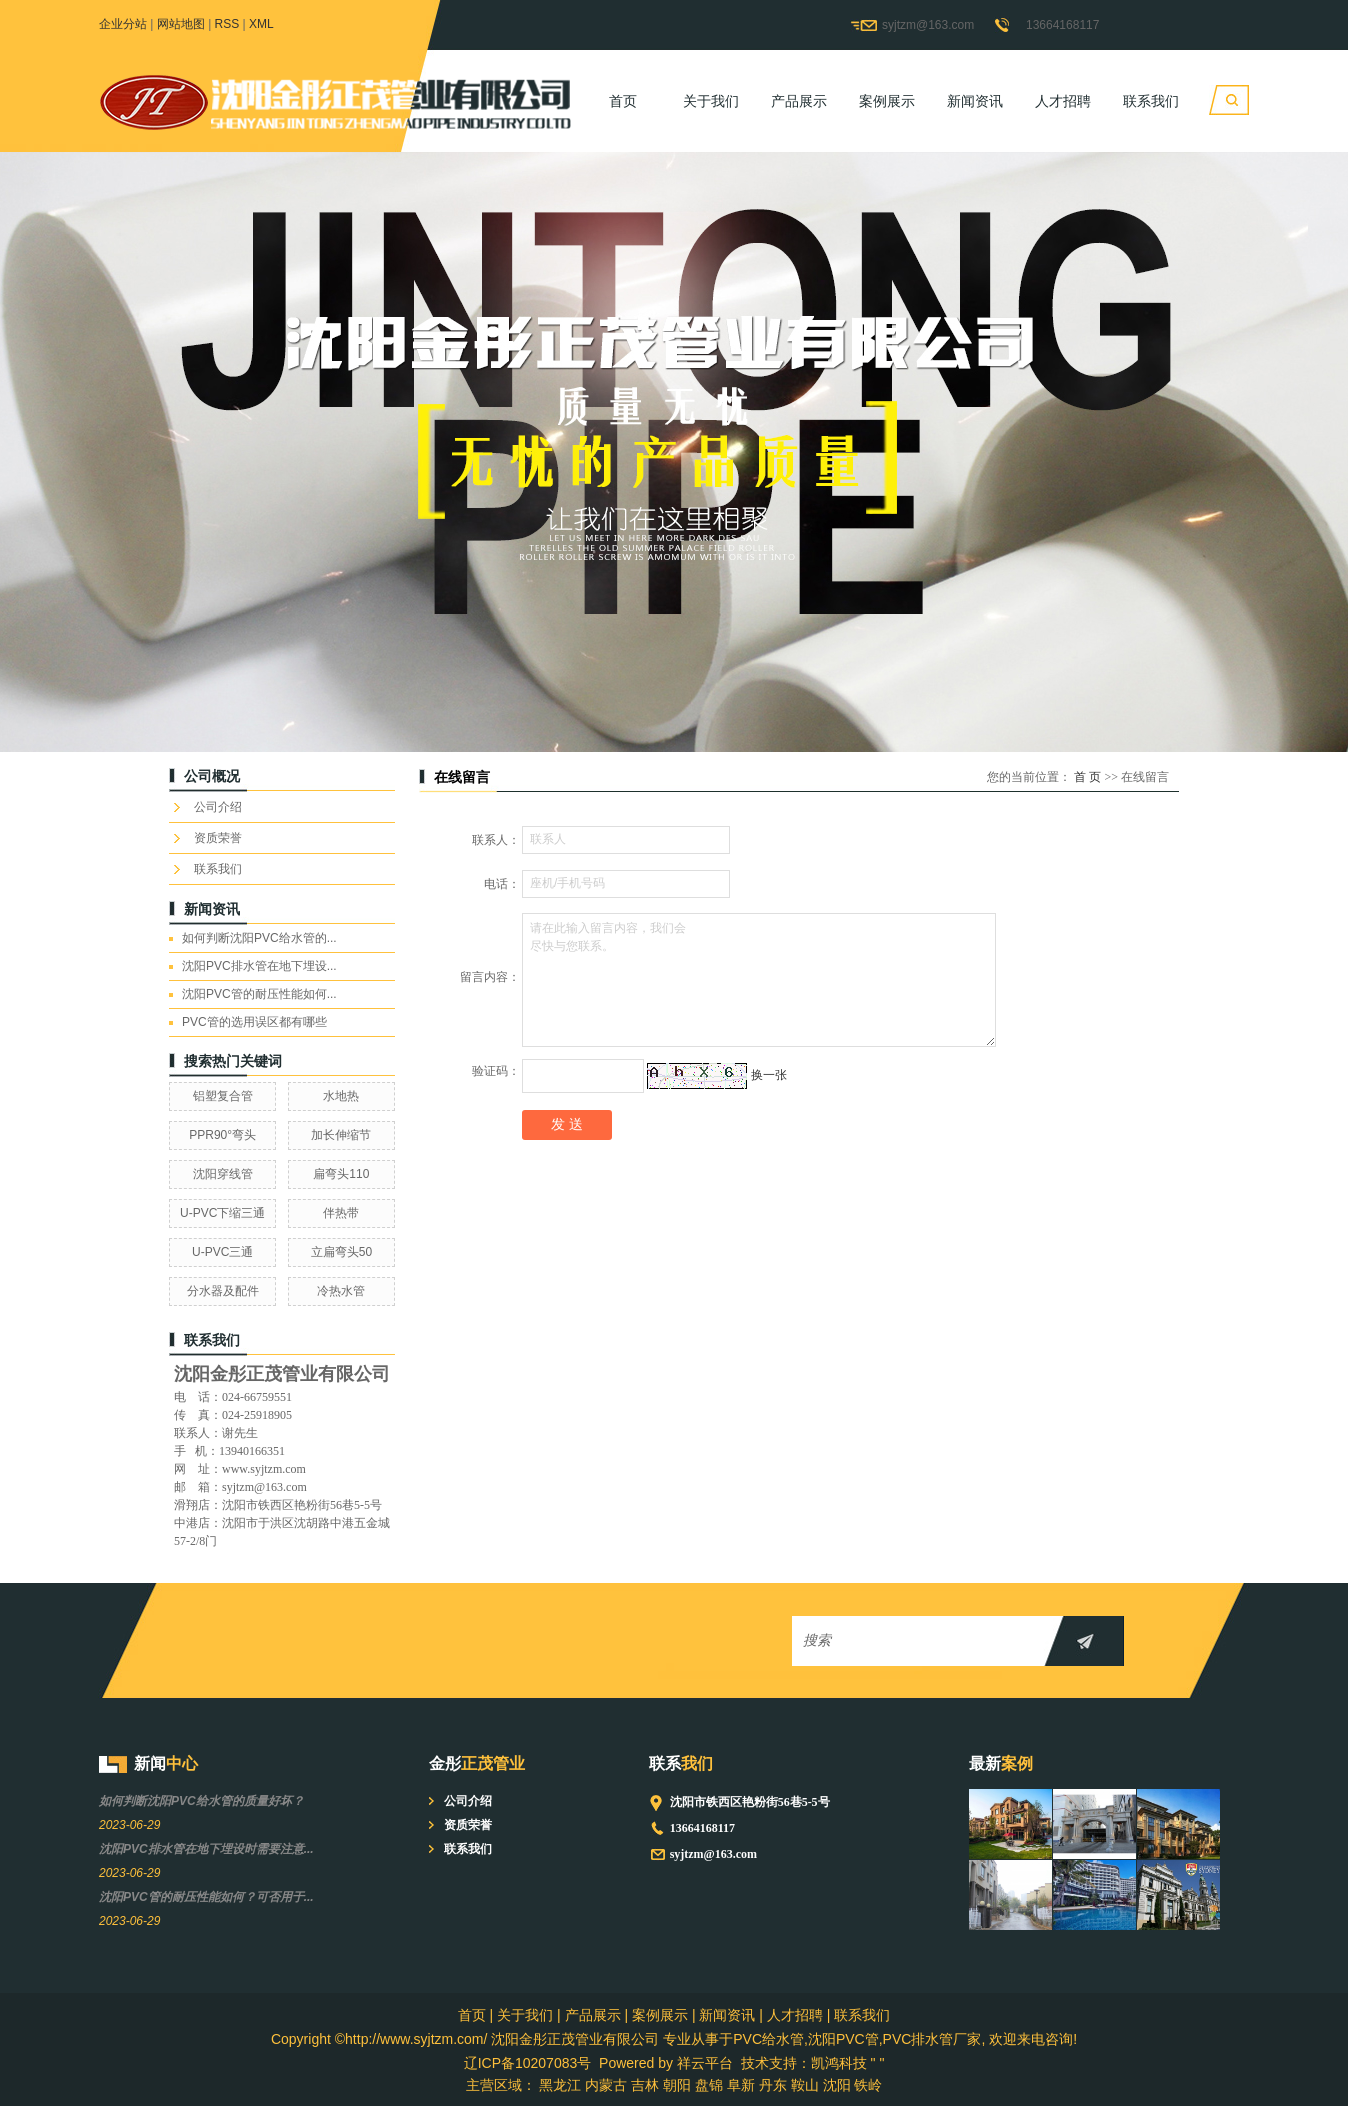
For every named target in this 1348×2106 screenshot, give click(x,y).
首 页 (1087, 777)
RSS (227, 24)
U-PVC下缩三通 (222, 1213)
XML (261, 24)
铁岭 (868, 2085)
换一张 (769, 1075)
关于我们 (711, 101)
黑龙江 (560, 2085)
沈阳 (837, 2085)
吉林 (645, 2085)
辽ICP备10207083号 (528, 2063)
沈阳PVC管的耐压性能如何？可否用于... (206, 1897)
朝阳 (677, 2085)
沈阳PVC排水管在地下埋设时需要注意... (206, 1849)
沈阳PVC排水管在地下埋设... (259, 966)
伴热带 (341, 1213)
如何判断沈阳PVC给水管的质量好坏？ (201, 1801)
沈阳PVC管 (843, 2039)
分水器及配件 (223, 1291)
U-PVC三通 (222, 1252)
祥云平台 (705, 2063)
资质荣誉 (218, 838)
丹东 (773, 2085)
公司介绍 (218, 807)
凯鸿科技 (839, 2063)
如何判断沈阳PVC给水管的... (259, 938)
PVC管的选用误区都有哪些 (254, 1022)
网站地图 (181, 24)
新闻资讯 (975, 101)
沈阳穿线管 (223, 1174)
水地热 (341, 1096)
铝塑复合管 (223, 1096)
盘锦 (709, 2085)
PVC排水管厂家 (932, 2039)
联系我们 (1151, 101)
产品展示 (799, 101)
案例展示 (887, 101)
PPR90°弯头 (222, 1135)
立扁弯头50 (341, 1252)
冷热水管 (341, 1291)
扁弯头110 (341, 1174)
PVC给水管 (768, 2039)
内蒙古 (606, 2085)
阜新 (741, 2085)
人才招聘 (1063, 101)
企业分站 (123, 24)
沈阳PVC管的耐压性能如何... (259, 994)
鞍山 (805, 2085)
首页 (623, 101)
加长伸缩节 (341, 1135)
